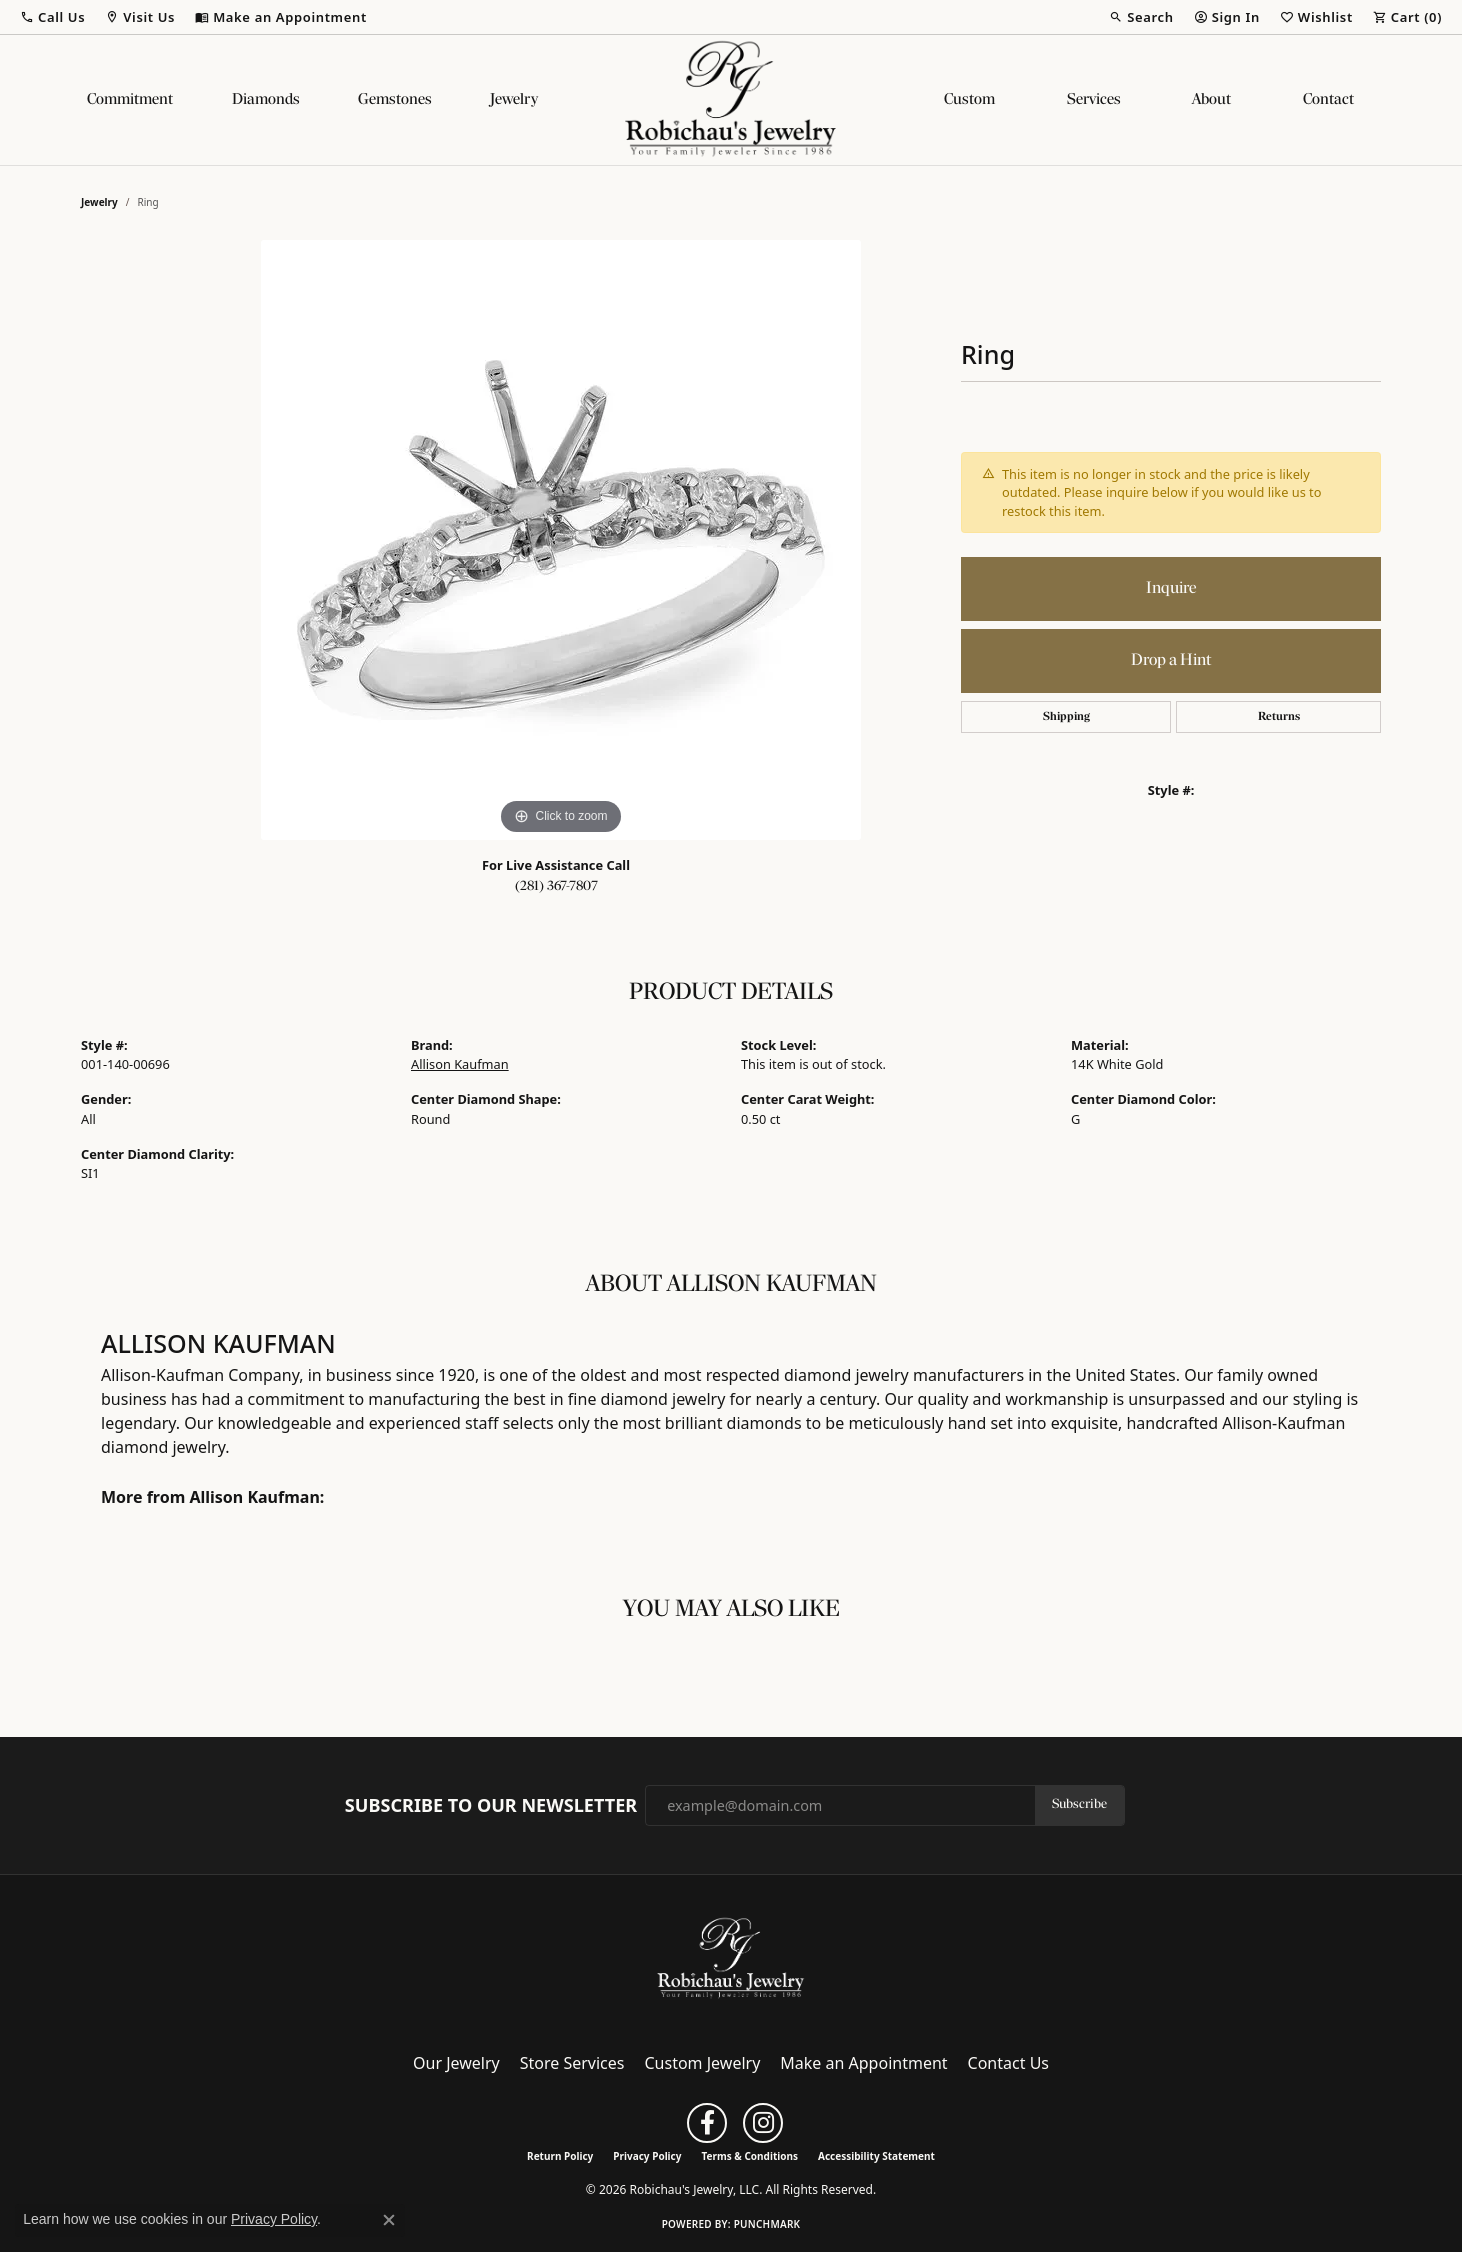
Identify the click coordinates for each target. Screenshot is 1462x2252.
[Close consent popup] (389, 2220)
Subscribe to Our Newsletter (491, 1806)
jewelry (99, 202)
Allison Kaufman (460, 1064)
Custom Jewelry (703, 2063)
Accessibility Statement (876, 2156)
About (1211, 100)
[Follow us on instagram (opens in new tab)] (763, 2123)
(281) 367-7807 (556, 886)
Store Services (572, 2063)
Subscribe (1079, 1804)
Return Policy (560, 2156)
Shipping (1066, 717)
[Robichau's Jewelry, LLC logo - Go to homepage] (731, 100)
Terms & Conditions (749, 2156)
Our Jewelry (456, 2063)
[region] (561, 540)
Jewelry (514, 100)
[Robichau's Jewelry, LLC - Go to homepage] (731, 1957)
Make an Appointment (863, 2063)
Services (1094, 100)
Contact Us (1008, 2063)
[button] (52, 17)
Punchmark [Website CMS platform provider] (767, 2224)
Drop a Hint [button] (1171, 660)
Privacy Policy (647, 2156)
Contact (1328, 100)
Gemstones (395, 100)
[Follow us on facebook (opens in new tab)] (707, 2123)
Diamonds (266, 100)
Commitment (130, 100)
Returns (1279, 717)
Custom (969, 100)
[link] (281, 17)
